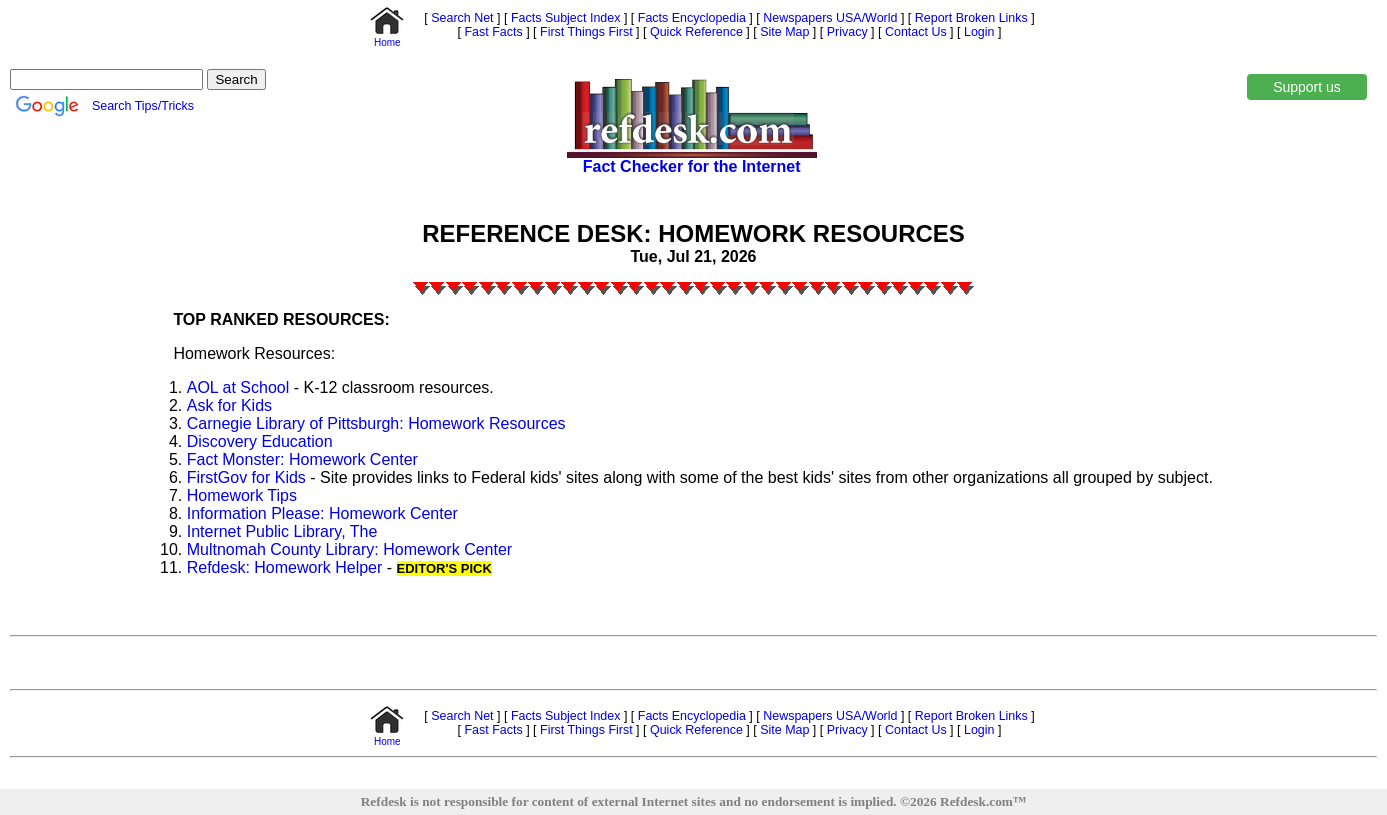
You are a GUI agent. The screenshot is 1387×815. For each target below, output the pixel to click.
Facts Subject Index (563, 18)
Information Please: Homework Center (322, 513)
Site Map (783, 32)
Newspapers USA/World (829, 18)
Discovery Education (260, 441)
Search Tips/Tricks (143, 106)
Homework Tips (242, 495)
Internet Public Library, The (282, 531)
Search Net (461, 18)
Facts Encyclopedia (690, 18)
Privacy (845, 32)
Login (979, 32)
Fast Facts (492, 32)
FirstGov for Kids (246, 477)
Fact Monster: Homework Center (302, 459)
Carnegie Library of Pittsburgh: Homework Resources (376, 423)
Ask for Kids (229, 405)
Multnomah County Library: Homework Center (349, 549)
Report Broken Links (969, 18)
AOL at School (238, 387)
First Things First (585, 32)
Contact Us (914, 32)
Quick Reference (695, 32)
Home (387, 38)
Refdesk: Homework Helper (285, 567)
